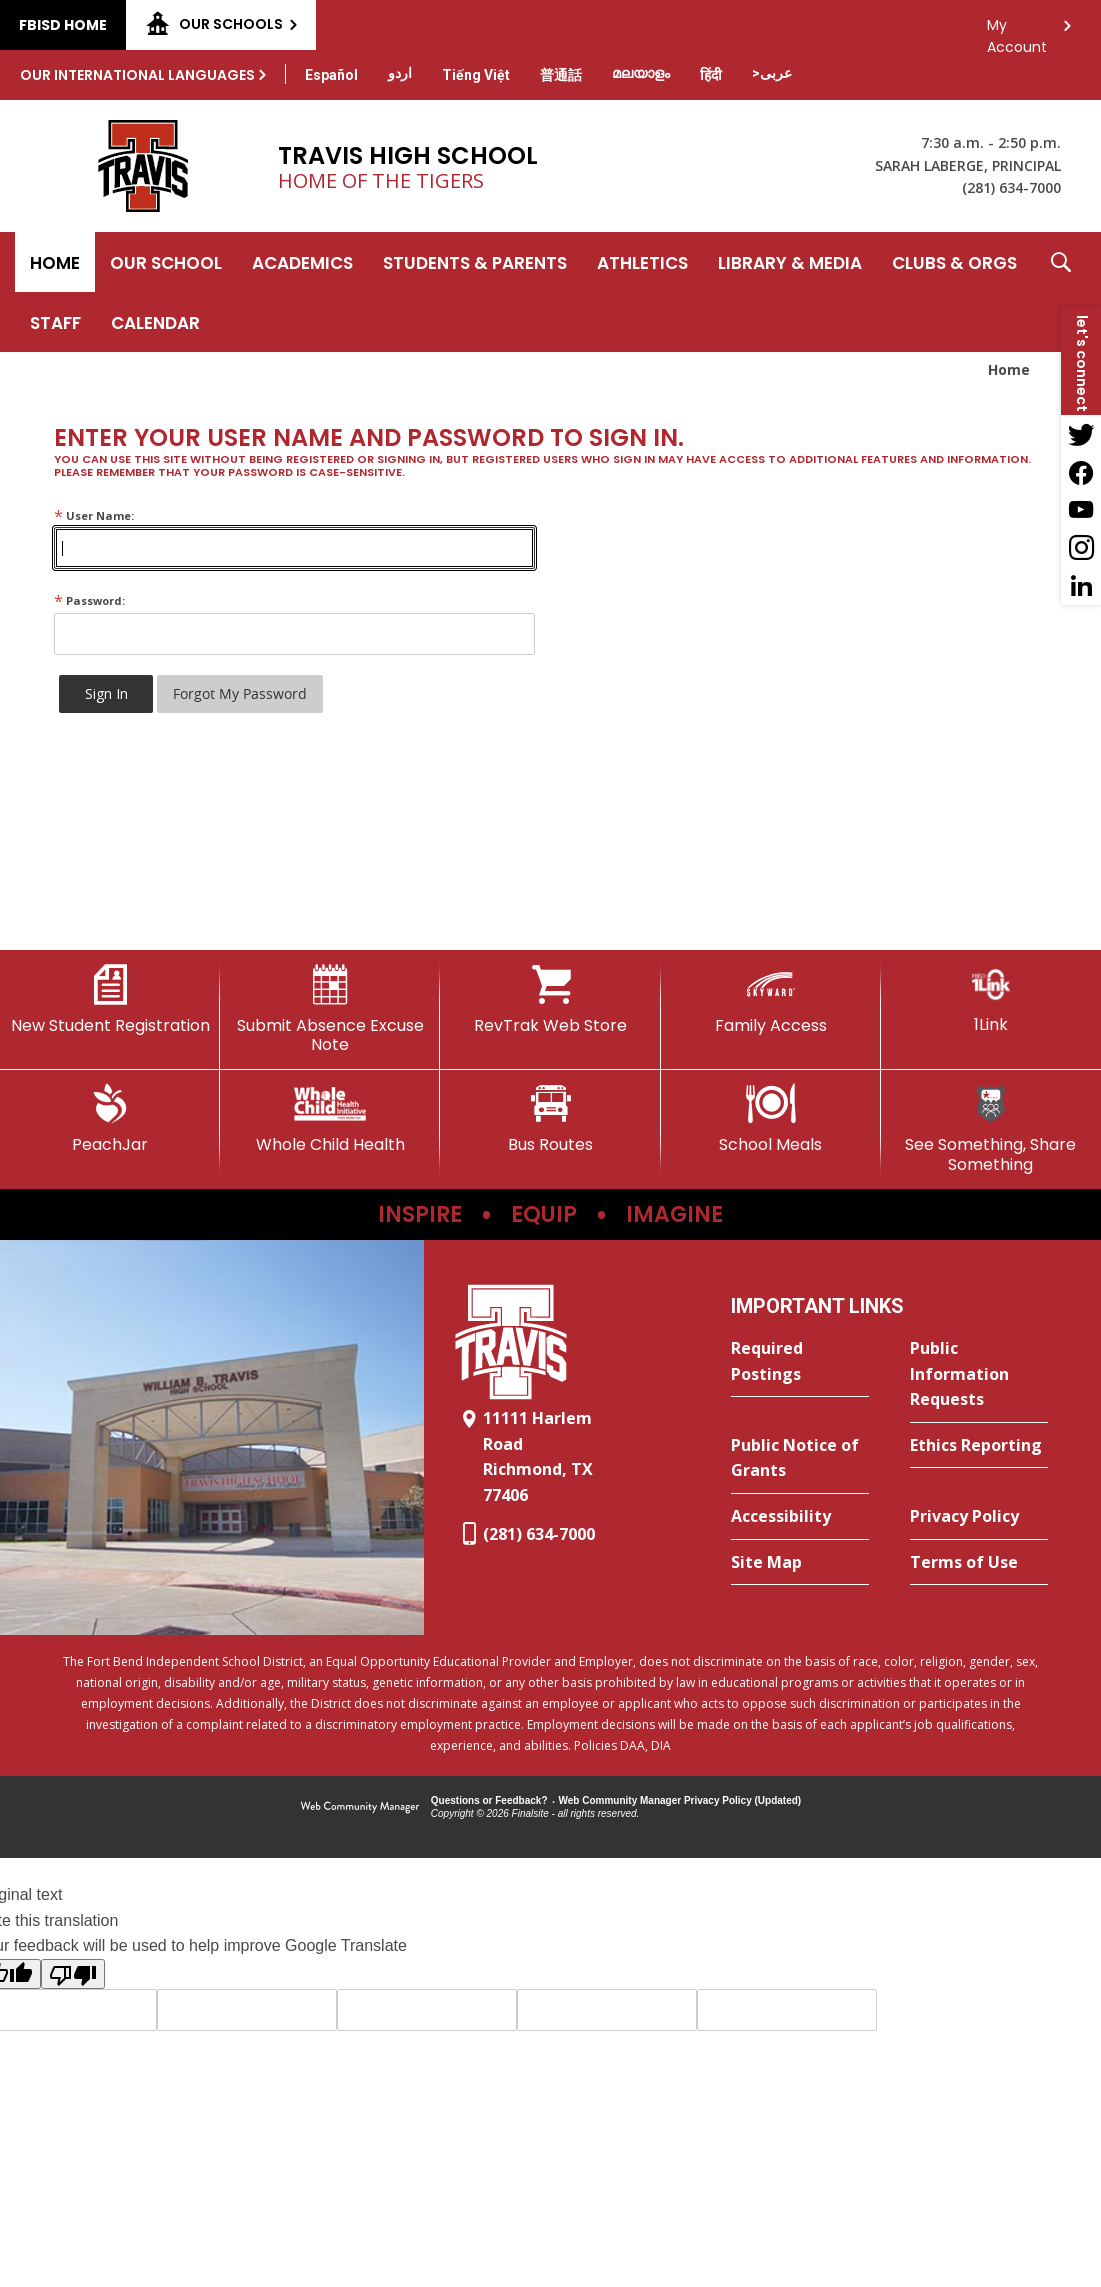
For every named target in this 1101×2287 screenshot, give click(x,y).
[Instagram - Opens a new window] (1081, 548)
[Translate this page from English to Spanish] (331, 75)
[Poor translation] (73, 1974)
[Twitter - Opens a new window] (1081, 434)
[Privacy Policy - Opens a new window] (979, 1517)
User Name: (94, 515)
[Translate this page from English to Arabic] (772, 73)
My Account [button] (1017, 30)
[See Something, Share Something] (991, 1128)
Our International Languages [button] (137, 75)
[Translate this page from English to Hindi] (711, 75)
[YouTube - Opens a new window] (1081, 510)
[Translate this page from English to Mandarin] (561, 75)
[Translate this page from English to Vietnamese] (476, 75)
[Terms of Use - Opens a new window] (979, 1563)
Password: (89, 600)
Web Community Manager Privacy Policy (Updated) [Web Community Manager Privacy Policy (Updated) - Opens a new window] (680, 1800)
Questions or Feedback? (489, 1800)
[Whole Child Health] (330, 1119)
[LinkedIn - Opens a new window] (1081, 586)
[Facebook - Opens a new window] (1081, 472)
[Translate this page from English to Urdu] (400, 73)
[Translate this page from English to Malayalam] (641, 73)
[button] (1061, 292)
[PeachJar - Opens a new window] (110, 1119)
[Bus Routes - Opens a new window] (550, 1119)
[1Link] (991, 999)
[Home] (55, 262)
